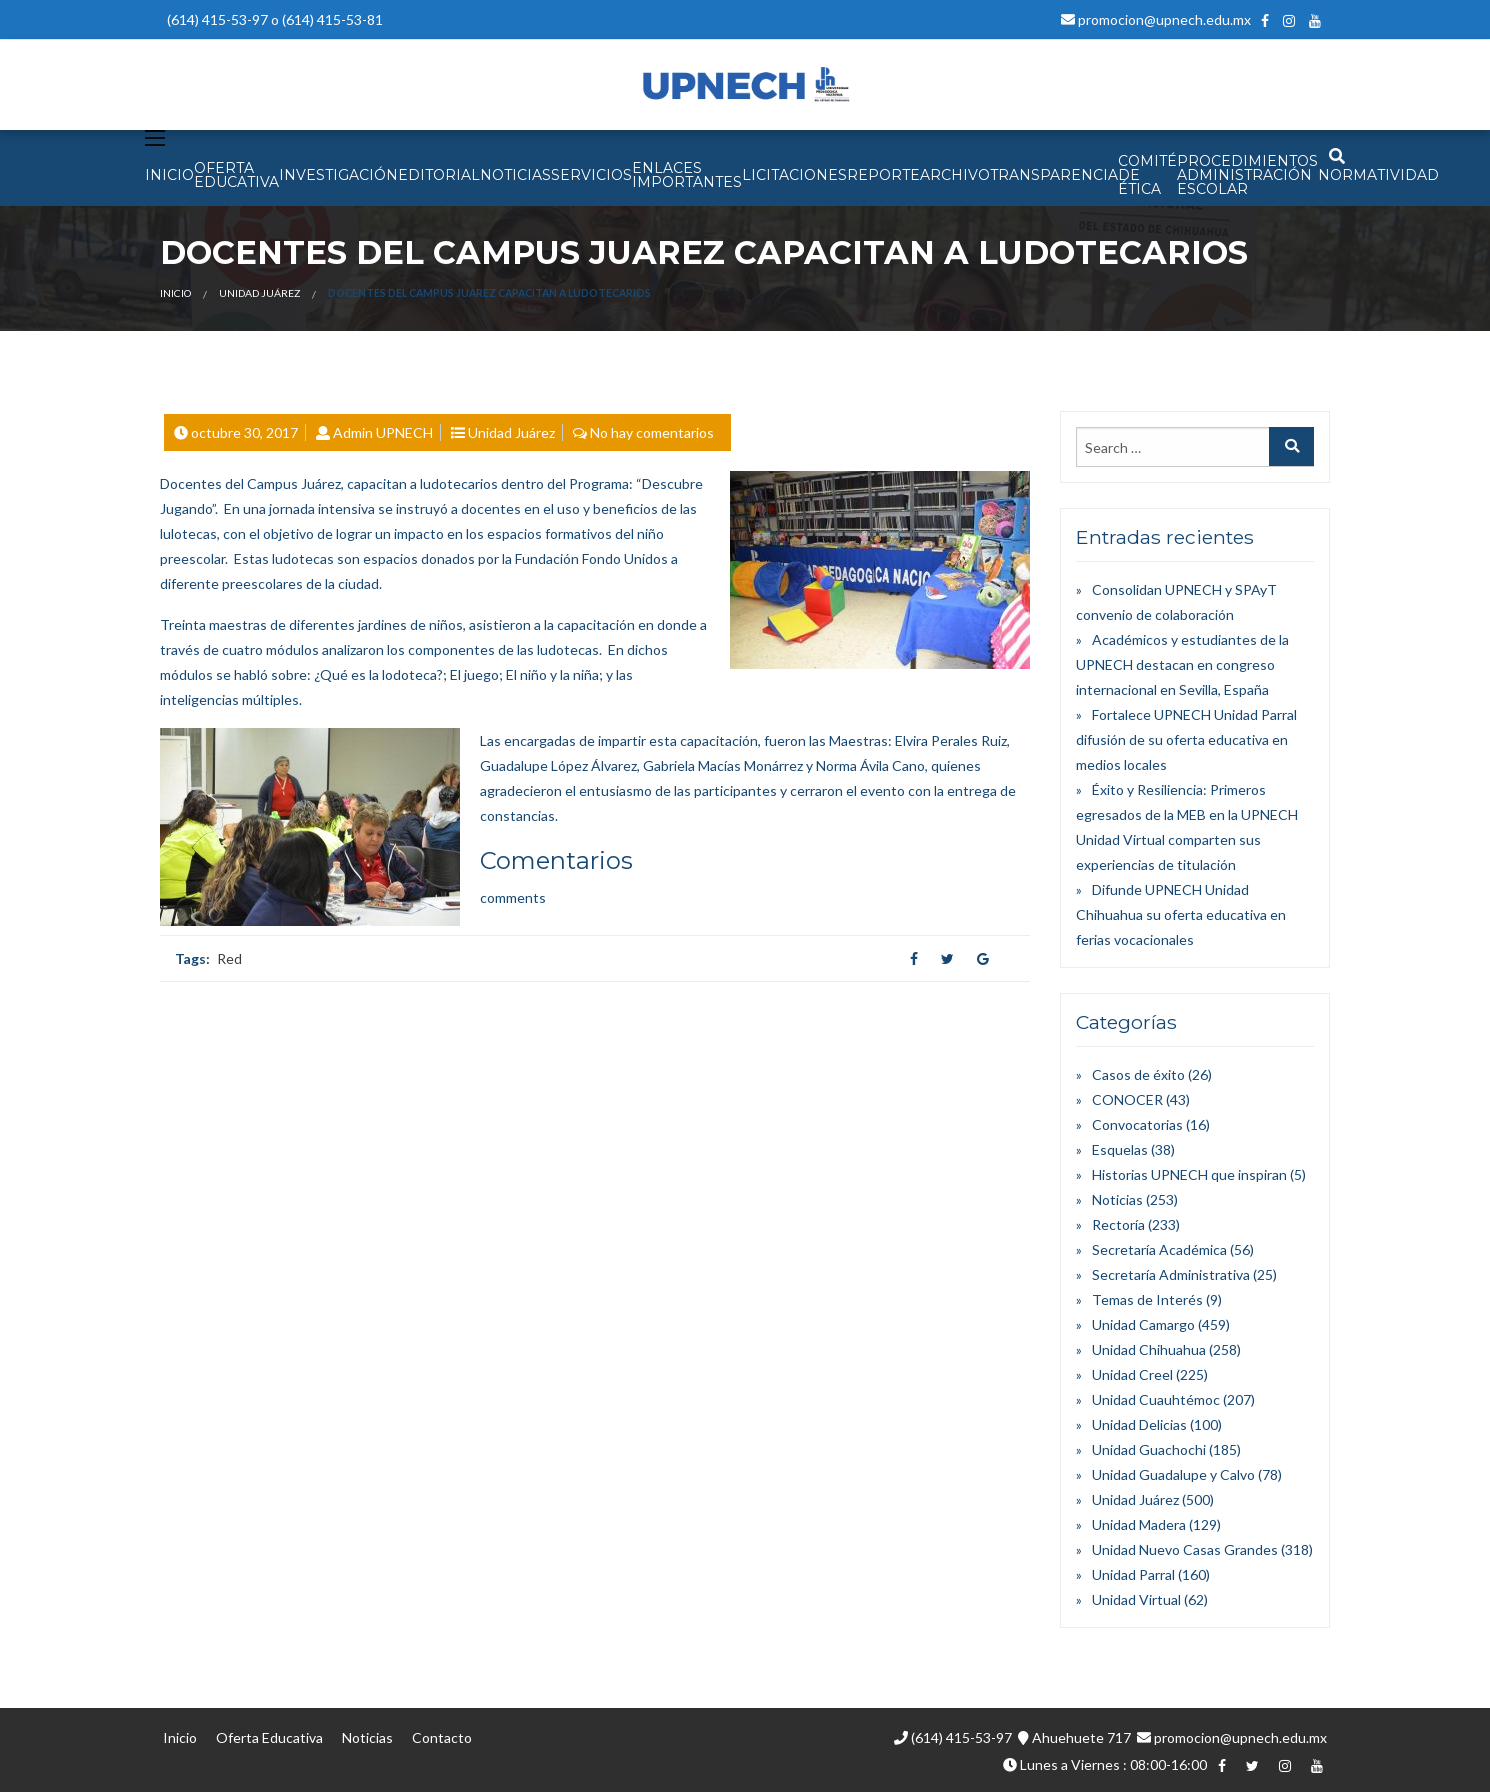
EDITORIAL (439, 175)
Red (229, 958)
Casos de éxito (1138, 1074)
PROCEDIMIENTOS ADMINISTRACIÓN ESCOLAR (1247, 175)
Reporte (883, 175)
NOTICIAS (515, 175)
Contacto (442, 1737)
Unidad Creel (1132, 1374)
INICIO (169, 175)
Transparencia (1054, 175)
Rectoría (1118, 1224)
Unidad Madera (1139, 1524)
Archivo (955, 175)
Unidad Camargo (1143, 1324)
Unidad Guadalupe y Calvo (1173, 1474)
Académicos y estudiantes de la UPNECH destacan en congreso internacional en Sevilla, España (1182, 664)
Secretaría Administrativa (1171, 1274)
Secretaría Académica (1159, 1249)
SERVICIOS (591, 175)
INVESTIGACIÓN (338, 175)
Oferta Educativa (269, 1737)
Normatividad (1378, 175)
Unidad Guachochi (1149, 1449)
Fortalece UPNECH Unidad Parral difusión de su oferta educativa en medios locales (1186, 739)
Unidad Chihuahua (1149, 1349)
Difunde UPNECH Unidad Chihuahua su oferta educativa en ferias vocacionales (1181, 914)
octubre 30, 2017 (244, 432)
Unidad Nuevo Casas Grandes (1185, 1549)
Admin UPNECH (383, 432)
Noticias (1117, 1199)
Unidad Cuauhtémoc (1156, 1399)
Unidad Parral (1133, 1574)
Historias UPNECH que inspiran (1189, 1174)
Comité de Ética (1147, 175)
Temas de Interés (1147, 1299)
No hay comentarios (652, 432)
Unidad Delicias (1139, 1424)
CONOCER (1127, 1099)
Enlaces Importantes (687, 175)
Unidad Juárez (259, 293)
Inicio (175, 293)
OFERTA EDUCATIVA (236, 175)
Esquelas (1120, 1149)
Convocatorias (1137, 1124)
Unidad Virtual (1136, 1599)
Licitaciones (794, 175)
